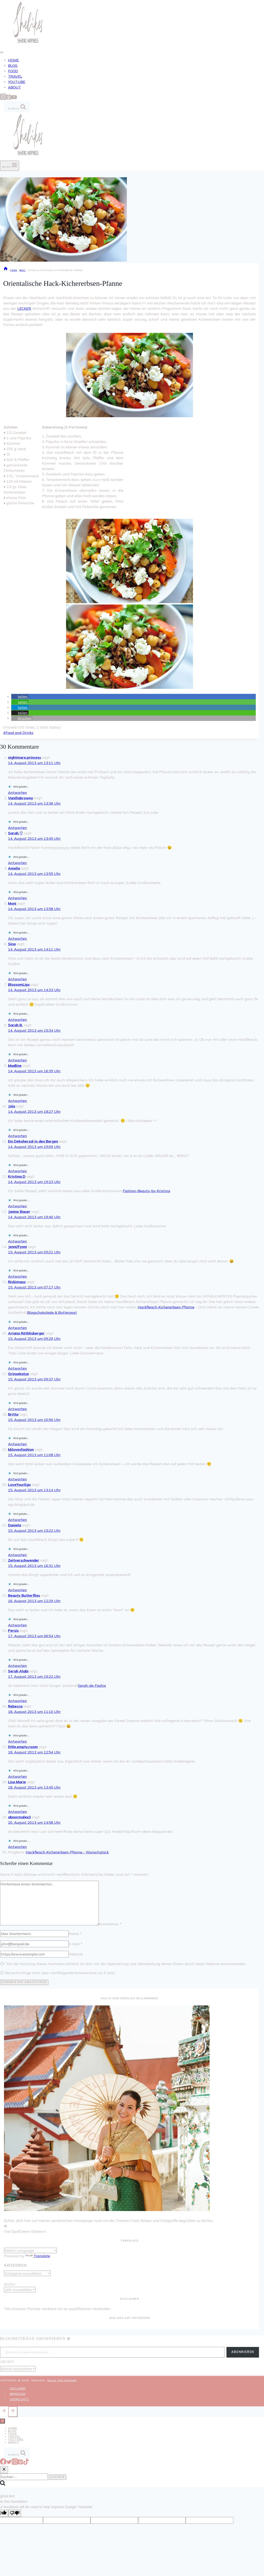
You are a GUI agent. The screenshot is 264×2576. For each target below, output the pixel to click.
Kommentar (110, 1924)
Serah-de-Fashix (92, 1685)
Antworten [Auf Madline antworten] (17, 1100)
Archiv (9, 2284)
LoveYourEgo (19, 1484)
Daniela (14, 1525)
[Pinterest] (8, 98)
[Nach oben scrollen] (4, 2411)
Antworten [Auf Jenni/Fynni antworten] (17, 1276)
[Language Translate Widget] (30, 2250)
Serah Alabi (18, 1671)
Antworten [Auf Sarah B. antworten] (17, 1060)
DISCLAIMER (17, 2388)
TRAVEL (15, 76)
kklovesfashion (21, 1449)
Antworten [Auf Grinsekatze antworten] (17, 1409)
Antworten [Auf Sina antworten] (17, 979)
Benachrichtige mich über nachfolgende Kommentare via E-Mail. (60, 1972)
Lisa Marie (17, 1782)
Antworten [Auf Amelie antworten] (17, 898)
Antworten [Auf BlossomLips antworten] (17, 1019)
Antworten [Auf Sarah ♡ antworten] (17, 862)
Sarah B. (15, 1025)
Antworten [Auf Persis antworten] (17, 1665)
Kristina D (16, 1176)
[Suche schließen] (4, 2469)
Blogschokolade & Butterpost (52, 1312)
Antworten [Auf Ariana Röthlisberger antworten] (17, 1368)
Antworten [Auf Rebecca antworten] (17, 1741)
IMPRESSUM (17, 2394)
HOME (13, 60)
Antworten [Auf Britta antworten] (17, 1444)
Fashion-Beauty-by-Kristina (146, 1191)
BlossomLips (19, 984)
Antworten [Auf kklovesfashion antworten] (17, 1479)
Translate (37, 2256)
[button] (20, 696)
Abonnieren (242, 2352)
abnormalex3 (19, 1817)
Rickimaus (17, 1281)
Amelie (14, 868)
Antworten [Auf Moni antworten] (17, 938)
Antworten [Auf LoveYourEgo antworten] (17, 1519)
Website (76, 1954)
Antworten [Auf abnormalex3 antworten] (17, 1846)
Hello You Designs (62, 2380)
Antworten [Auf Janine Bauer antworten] (17, 1241)
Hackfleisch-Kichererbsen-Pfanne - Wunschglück (67, 1852)
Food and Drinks (18, 732)
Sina (12, 944)
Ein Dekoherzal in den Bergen (33, 1141)
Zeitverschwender (23, 1560)
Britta (13, 1414)
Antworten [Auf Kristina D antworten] (17, 1206)
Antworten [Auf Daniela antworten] (17, 1555)
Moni (12, 903)
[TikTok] (26, 2463)
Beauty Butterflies (24, 1595)
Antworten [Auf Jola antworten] (17, 1136)
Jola (11, 1106)
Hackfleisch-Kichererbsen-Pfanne (166, 1307)
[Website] (34, 1954)
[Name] (34, 1933)
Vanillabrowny (20, 798)
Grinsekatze (18, 1373)
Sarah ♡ (15, 833)
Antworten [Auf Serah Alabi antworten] (17, 1700)
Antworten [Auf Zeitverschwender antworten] (17, 1590)
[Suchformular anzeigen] (17, 106)
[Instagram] (3, 98)
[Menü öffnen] (9, 166)
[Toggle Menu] (1, 52)
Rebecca (15, 1706)
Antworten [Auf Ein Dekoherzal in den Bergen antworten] (17, 1171)
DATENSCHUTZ (19, 2399)
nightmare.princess (24, 757)
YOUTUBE (16, 82)
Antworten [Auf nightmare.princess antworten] (17, 792)
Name (75, 1933)
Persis (13, 1630)
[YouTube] (14, 98)
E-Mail (76, 1944)
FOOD (13, 71)
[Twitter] (9, 2463)
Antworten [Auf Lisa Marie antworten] (17, 1811)
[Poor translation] (14, 2513)
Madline (14, 1065)
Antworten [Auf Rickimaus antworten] (17, 1327)
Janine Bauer (19, 1211)
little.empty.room (23, 1746)
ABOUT (14, 87)
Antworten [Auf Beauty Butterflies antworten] (17, 1625)
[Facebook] (3, 2463)
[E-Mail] (34, 1944)
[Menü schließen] (2, 2421)
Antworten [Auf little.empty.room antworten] (17, 1776)
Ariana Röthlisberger (26, 1333)
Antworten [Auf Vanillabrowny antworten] (17, 827)
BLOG (12, 65)
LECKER (24, 308)
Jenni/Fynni (17, 1246)
